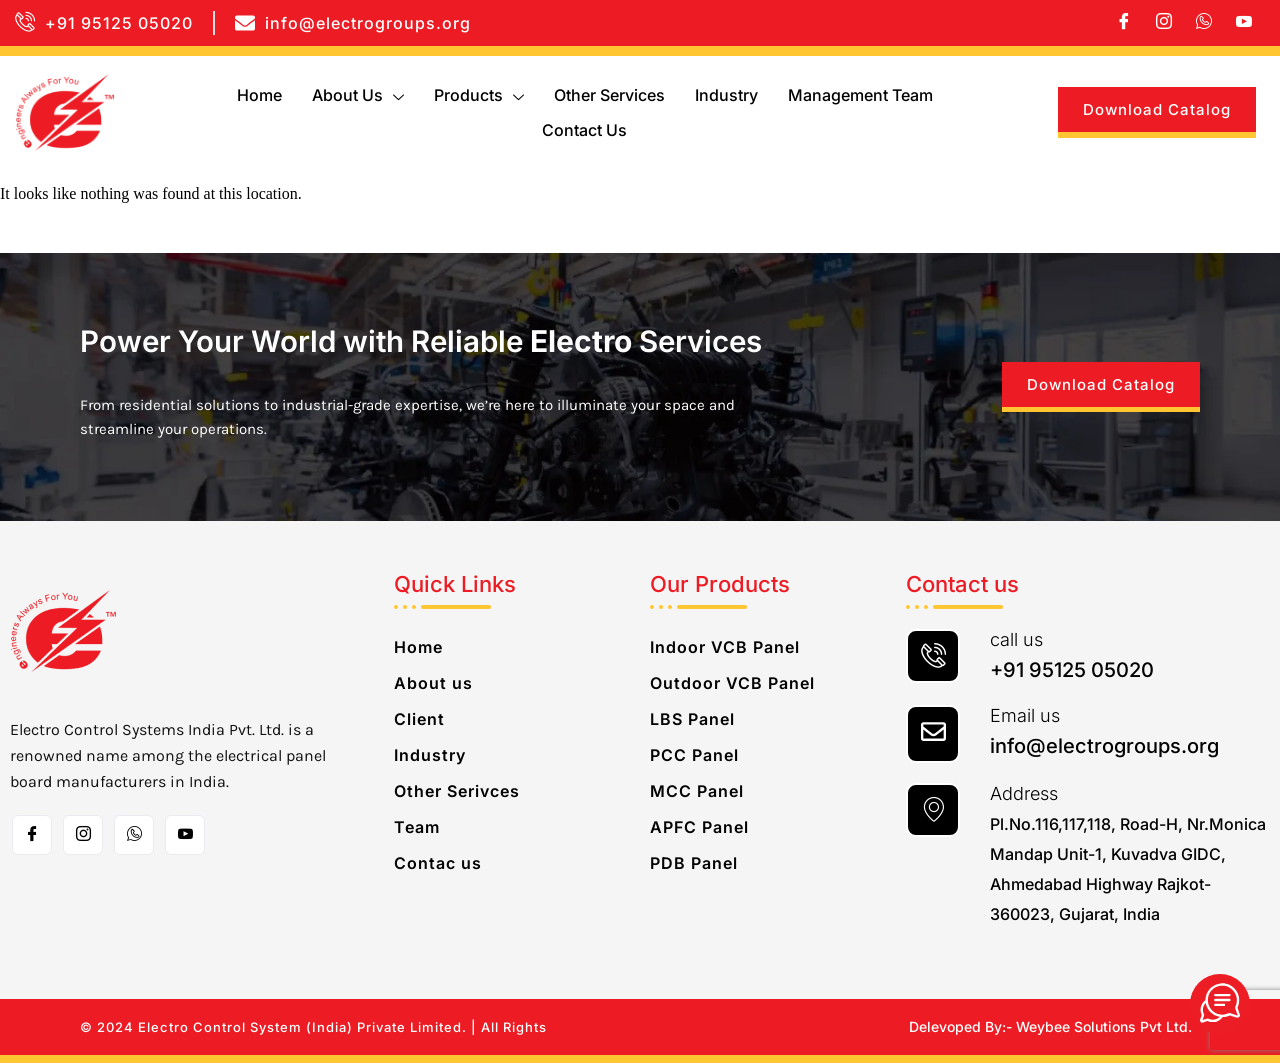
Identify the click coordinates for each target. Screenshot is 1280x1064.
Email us (1025, 716)
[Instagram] (1164, 23)
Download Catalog (1157, 109)
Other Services (609, 95)
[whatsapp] (1204, 23)
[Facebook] (1124, 23)
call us (1016, 640)
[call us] (933, 657)
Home (259, 95)
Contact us (584, 130)
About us (358, 95)
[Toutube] (185, 836)
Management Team (860, 95)
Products (479, 95)
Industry (726, 95)
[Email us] (933, 735)
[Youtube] (1244, 23)
